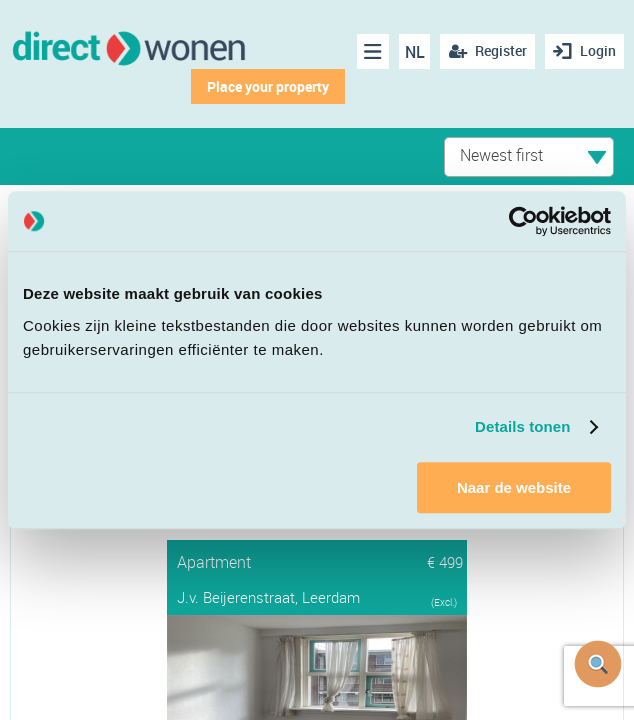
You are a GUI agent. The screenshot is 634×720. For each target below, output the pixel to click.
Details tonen (522, 426)
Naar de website (514, 487)
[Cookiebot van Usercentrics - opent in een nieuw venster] (523, 221)
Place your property (268, 86)
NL (415, 52)
